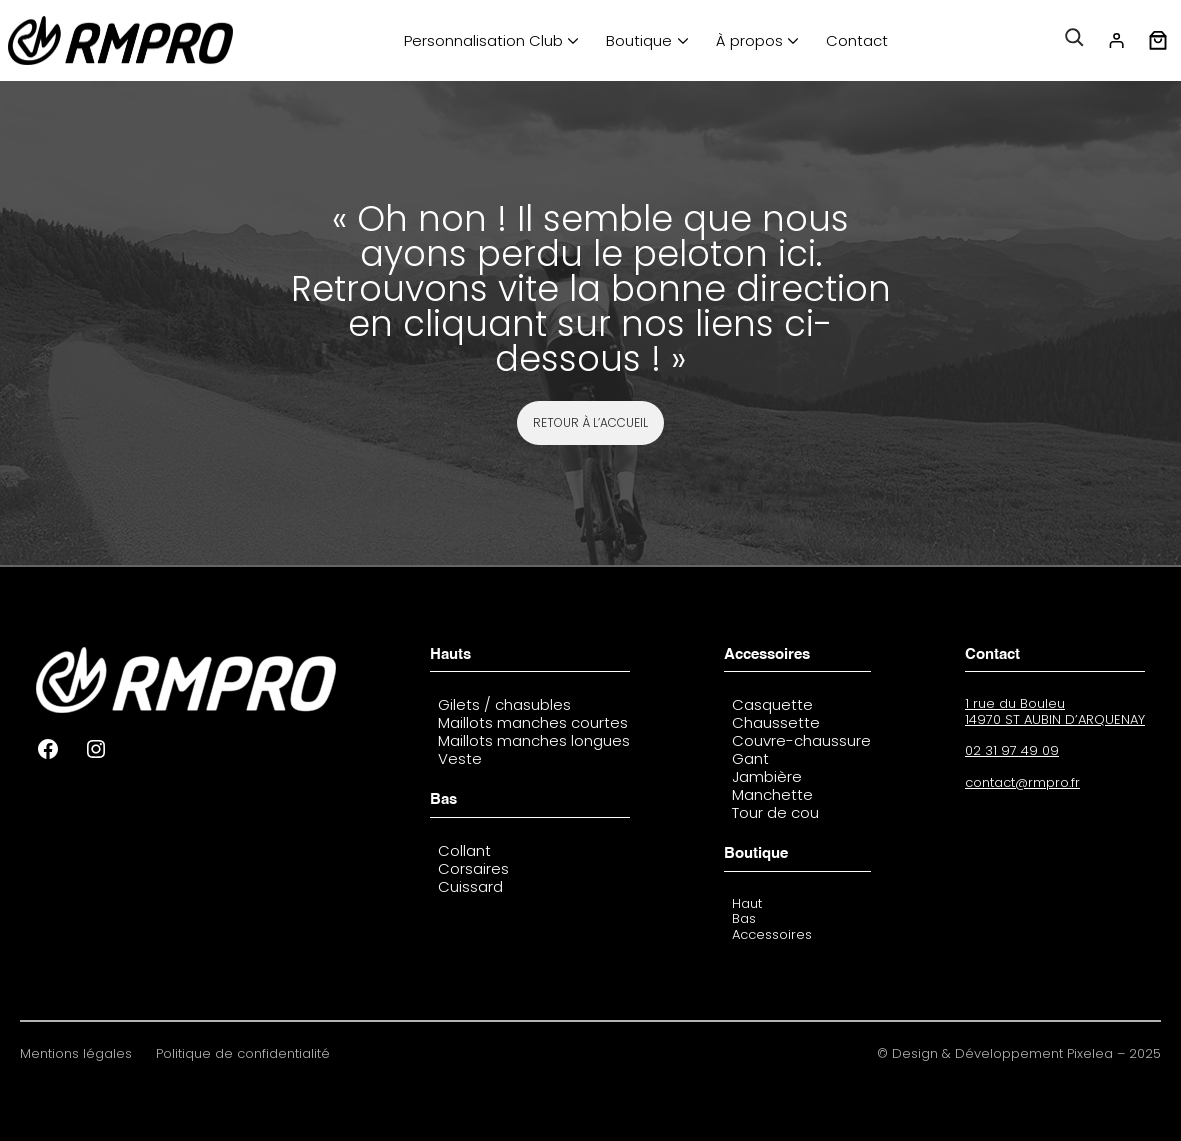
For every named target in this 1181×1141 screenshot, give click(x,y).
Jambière (767, 776)
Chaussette (776, 722)
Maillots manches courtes (533, 722)
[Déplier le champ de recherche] (1074, 41)
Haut (747, 903)
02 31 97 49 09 (1012, 750)
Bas (744, 918)
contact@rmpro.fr (1022, 782)
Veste (460, 758)
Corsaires (473, 868)
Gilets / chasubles (504, 704)
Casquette (772, 704)
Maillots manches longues (534, 740)
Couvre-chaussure (801, 740)
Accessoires (772, 934)
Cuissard (470, 886)
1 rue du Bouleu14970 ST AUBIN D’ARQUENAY (1055, 711)
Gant (750, 758)
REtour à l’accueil (590, 422)
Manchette (772, 794)
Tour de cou (775, 812)
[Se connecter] (1116, 41)
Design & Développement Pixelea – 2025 (1026, 1053)
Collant (464, 850)
